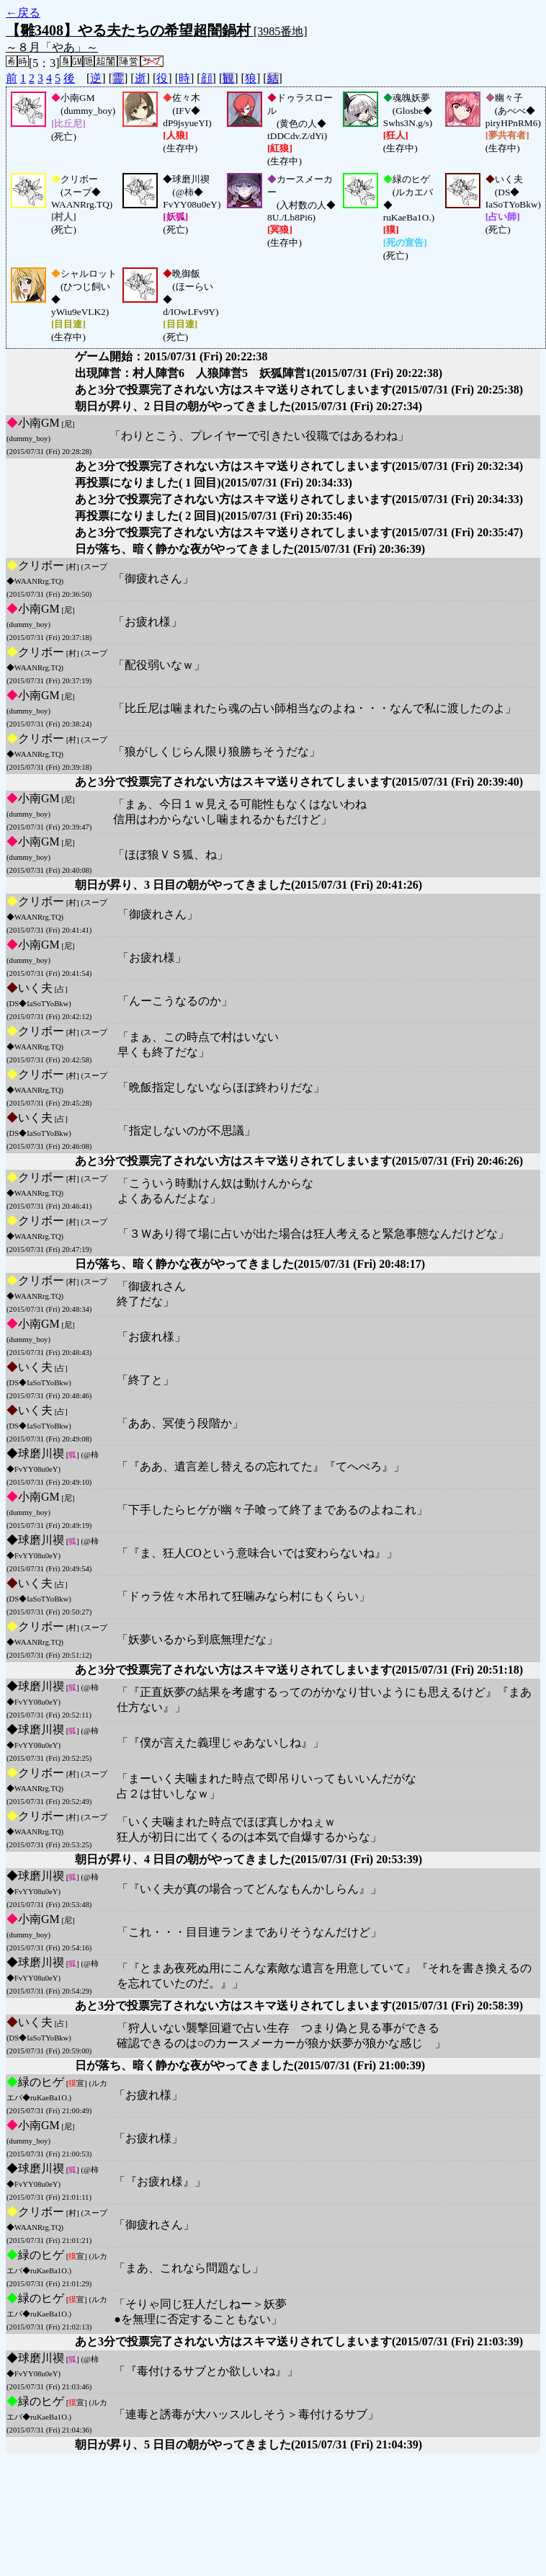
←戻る (23, 12)
